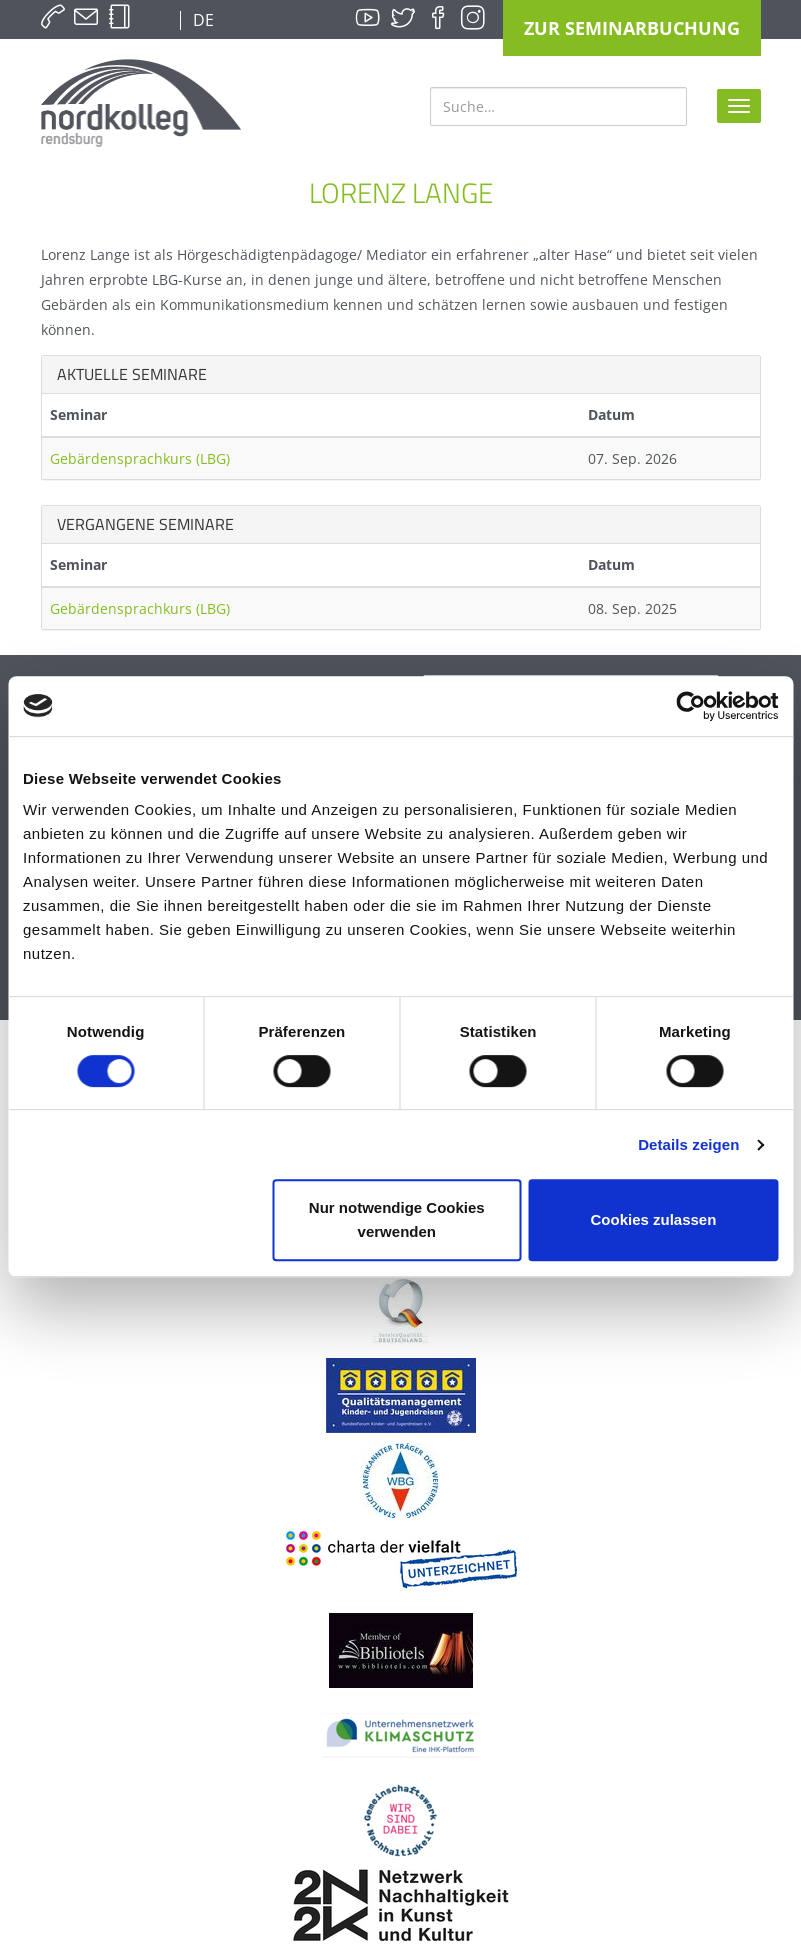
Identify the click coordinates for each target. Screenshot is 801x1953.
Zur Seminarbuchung (632, 28)
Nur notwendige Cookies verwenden (397, 1219)
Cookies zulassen (653, 1219)
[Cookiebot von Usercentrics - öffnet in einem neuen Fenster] (690, 706)
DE (201, 20)
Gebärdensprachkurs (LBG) (140, 458)
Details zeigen (688, 1144)
